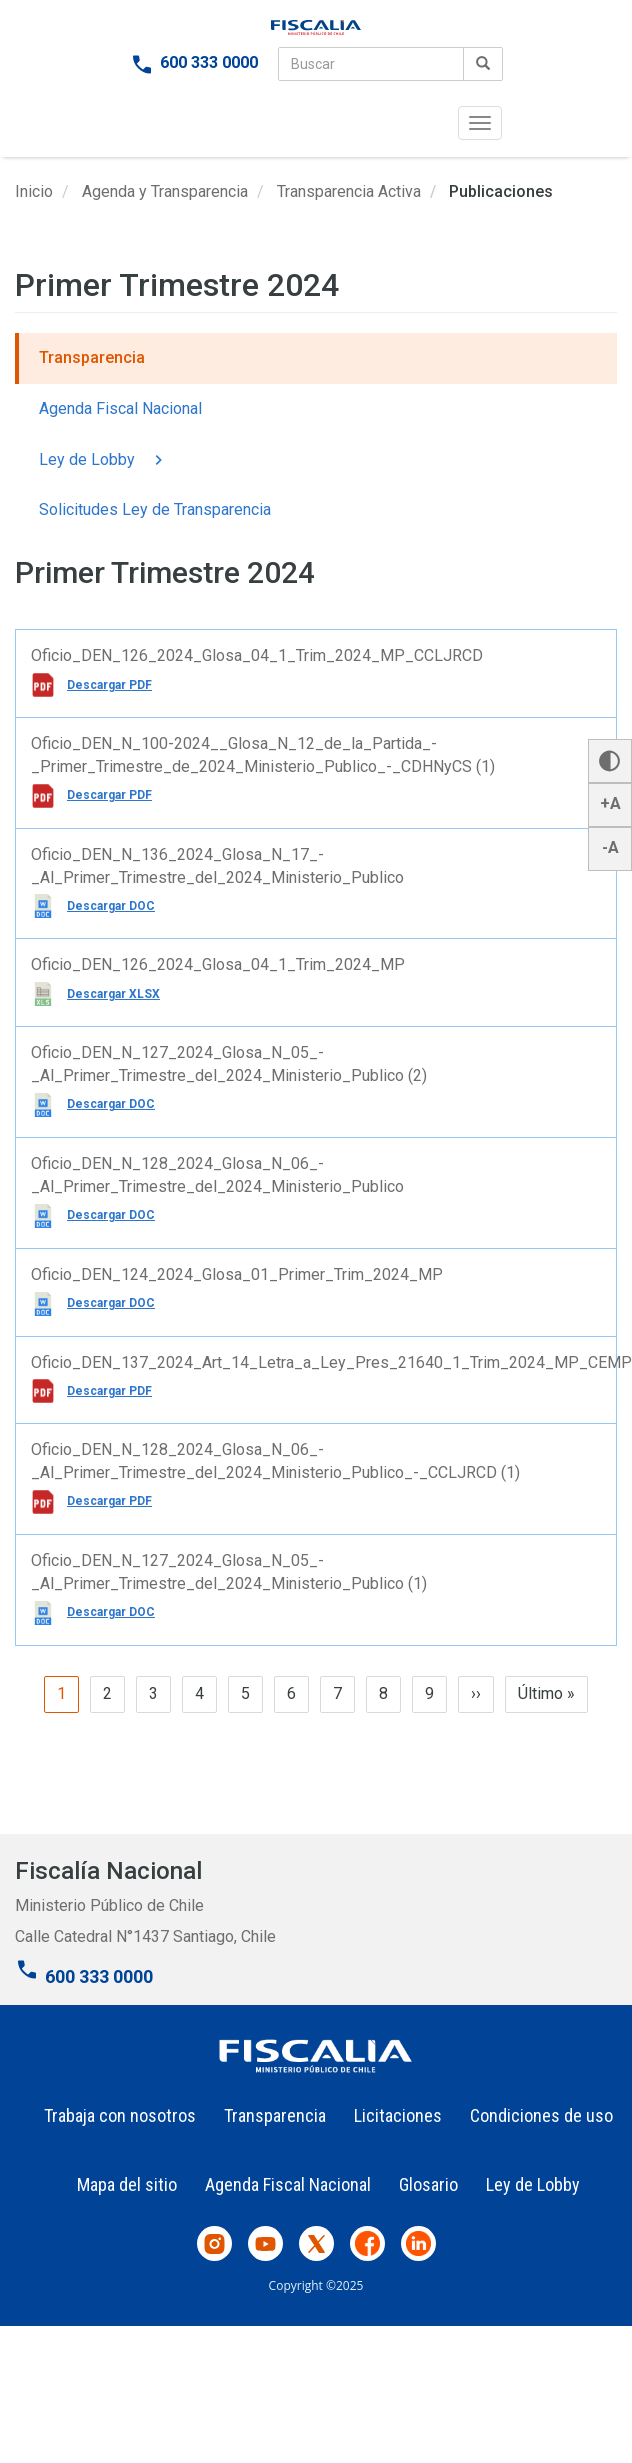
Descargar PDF (109, 685)
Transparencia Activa (349, 191)
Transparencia (92, 357)
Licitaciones (398, 2115)
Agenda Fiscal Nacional (120, 408)
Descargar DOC (111, 906)
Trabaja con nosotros (120, 2115)
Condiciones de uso (541, 2115)
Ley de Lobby (104, 460)
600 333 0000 (209, 62)
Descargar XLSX (113, 994)
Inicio (34, 191)
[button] (610, 761)
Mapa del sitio (127, 2184)
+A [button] (610, 803)
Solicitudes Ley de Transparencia (155, 509)
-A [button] (610, 847)
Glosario (428, 2184)
